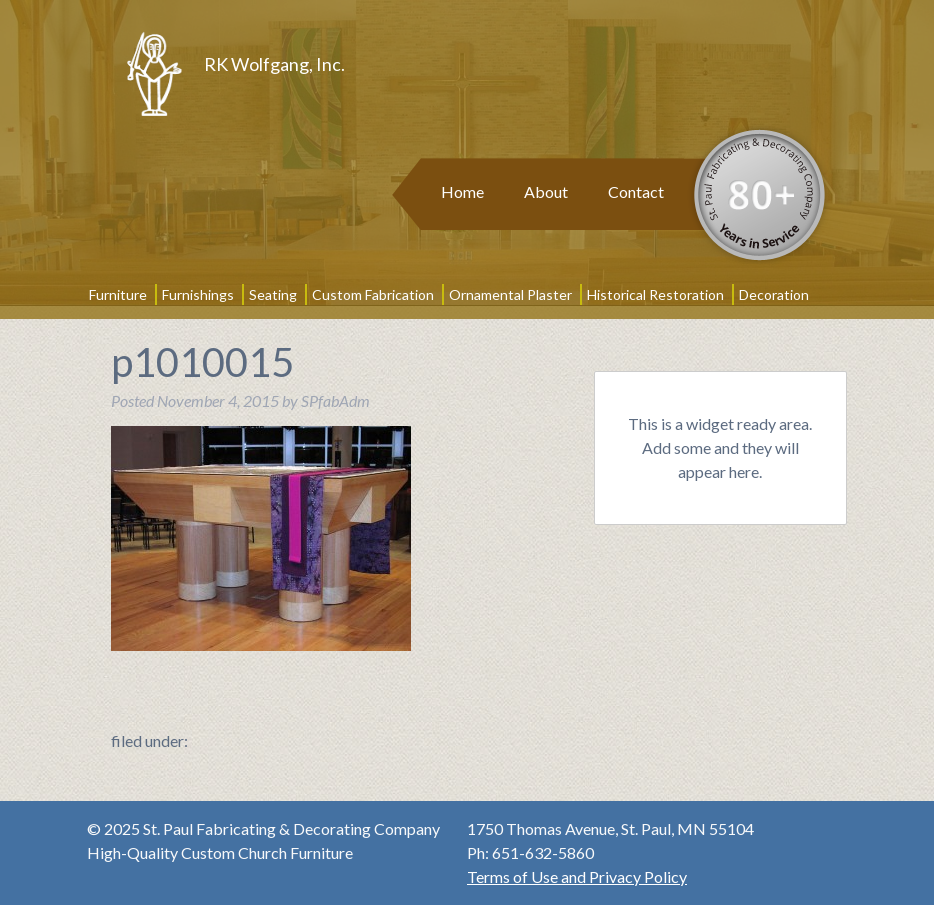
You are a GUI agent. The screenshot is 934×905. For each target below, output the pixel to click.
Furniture (118, 294)
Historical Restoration (655, 294)
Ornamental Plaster (510, 294)
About (546, 191)
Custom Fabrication (373, 294)
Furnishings (198, 294)
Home (462, 191)
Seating (273, 294)
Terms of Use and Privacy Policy (577, 876)
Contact (636, 191)
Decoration (774, 294)
